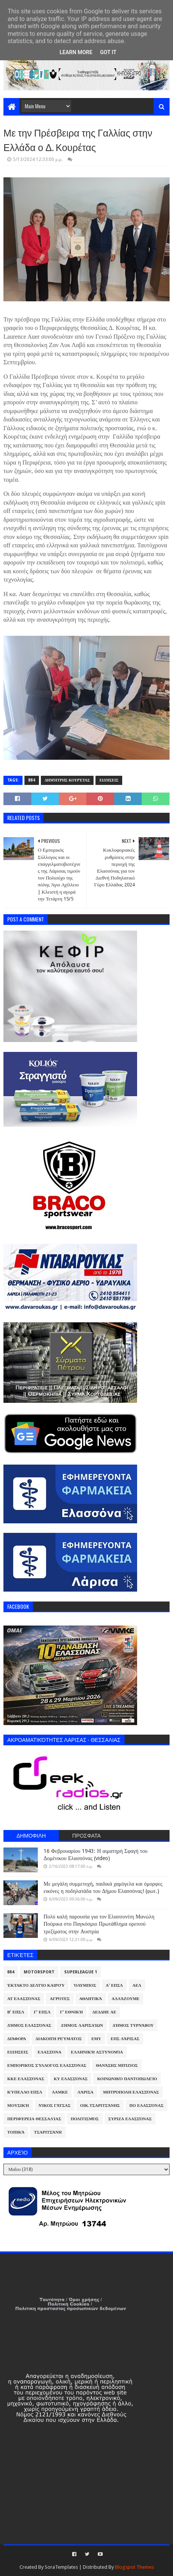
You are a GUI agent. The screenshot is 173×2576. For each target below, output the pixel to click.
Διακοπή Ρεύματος (59, 2038)
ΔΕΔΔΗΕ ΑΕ (104, 2012)
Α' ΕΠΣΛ (114, 1985)
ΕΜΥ (96, 2038)
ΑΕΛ (137, 1985)
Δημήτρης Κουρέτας (67, 780)
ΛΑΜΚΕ (60, 2092)
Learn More (76, 52)
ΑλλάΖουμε (125, 1998)
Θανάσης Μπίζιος (117, 2065)
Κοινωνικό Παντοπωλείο (127, 2078)
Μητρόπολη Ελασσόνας (131, 2092)
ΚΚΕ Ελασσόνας (25, 2078)
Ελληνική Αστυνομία (97, 2052)
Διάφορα (16, 2038)
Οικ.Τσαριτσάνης (100, 2105)
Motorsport (39, 1972)
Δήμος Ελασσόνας (29, 2025)
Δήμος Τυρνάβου (133, 2025)
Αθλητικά (90, 1998)
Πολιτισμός (85, 2118)
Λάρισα (86, 2092)
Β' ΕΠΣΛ (15, 2012)
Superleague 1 (80, 1972)
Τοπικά (15, 2132)
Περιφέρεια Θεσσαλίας (34, 2118)
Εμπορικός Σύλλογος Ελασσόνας (46, 2065)
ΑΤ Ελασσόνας (23, 1998)
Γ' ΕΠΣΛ (42, 2012)
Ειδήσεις (108, 780)
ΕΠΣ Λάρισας (125, 2038)
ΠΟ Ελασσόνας (146, 2105)
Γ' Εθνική (71, 2012)
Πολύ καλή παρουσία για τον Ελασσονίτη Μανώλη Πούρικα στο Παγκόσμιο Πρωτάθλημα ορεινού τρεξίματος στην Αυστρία (99, 1924)
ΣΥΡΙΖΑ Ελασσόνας (130, 2118)
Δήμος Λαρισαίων (82, 2025)
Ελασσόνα (49, 2052)
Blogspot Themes (134, 2567)
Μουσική (18, 2105)
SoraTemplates (61, 2567)
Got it (108, 52)
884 (31, 780)
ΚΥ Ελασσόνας (71, 2078)
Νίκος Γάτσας (55, 2105)
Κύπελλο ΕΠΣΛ (24, 2092)
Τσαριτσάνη (47, 2132)
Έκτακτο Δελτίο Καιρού (36, 1985)
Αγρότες (60, 1998)
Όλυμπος (85, 1985)
